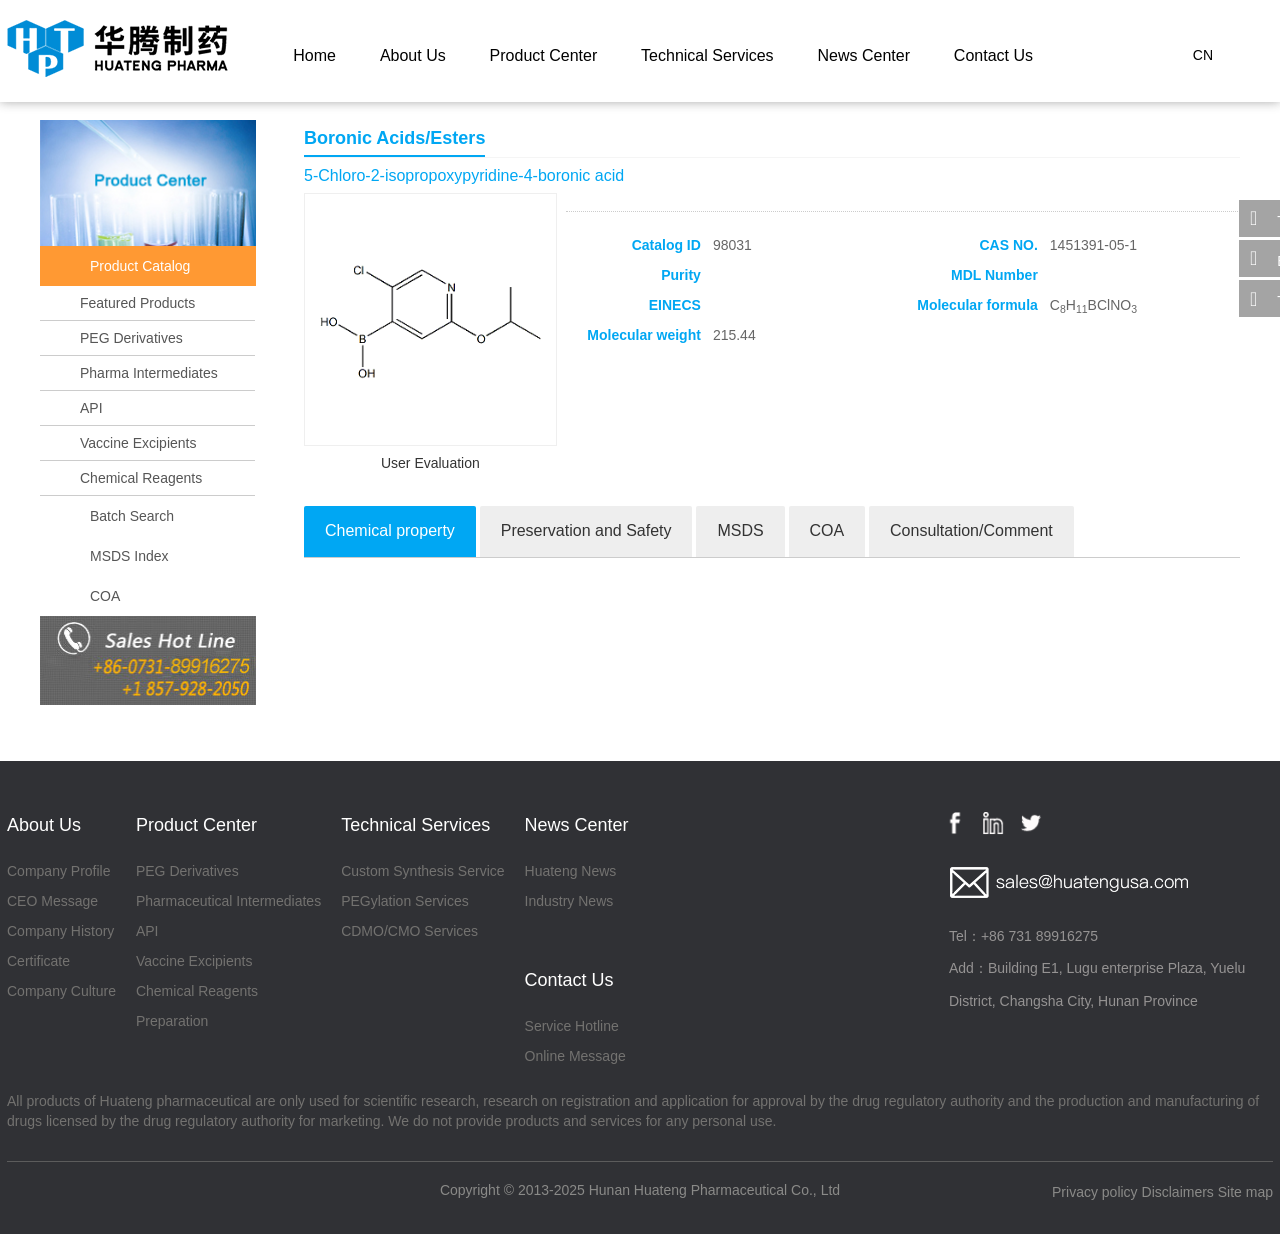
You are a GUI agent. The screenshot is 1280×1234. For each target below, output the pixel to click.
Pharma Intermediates (149, 373)
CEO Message (52, 901)
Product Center (544, 55)
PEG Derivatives (131, 338)
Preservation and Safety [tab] (586, 530)
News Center (863, 55)
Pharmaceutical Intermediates (228, 901)
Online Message (575, 1056)
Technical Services (707, 55)
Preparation (172, 1021)
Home (314, 55)
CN (1203, 55)
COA (105, 596)
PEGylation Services (405, 901)
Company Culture (61, 991)
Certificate (38, 961)
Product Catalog (140, 266)
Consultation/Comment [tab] (971, 530)
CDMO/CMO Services (409, 931)
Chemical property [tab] (390, 530)
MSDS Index (129, 556)
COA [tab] (827, 530)
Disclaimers (1178, 1192)
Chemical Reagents (141, 478)
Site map (1245, 1192)
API (91, 408)
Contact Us (993, 55)
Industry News (569, 901)
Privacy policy (1095, 1192)
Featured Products (137, 303)
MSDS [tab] (740, 530)
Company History (60, 931)
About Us (413, 55)
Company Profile (59, 871)
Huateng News (571, 871)
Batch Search (132, 516)
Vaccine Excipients (138, 443)
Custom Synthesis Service (422, 871)
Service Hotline (572, 1026)
